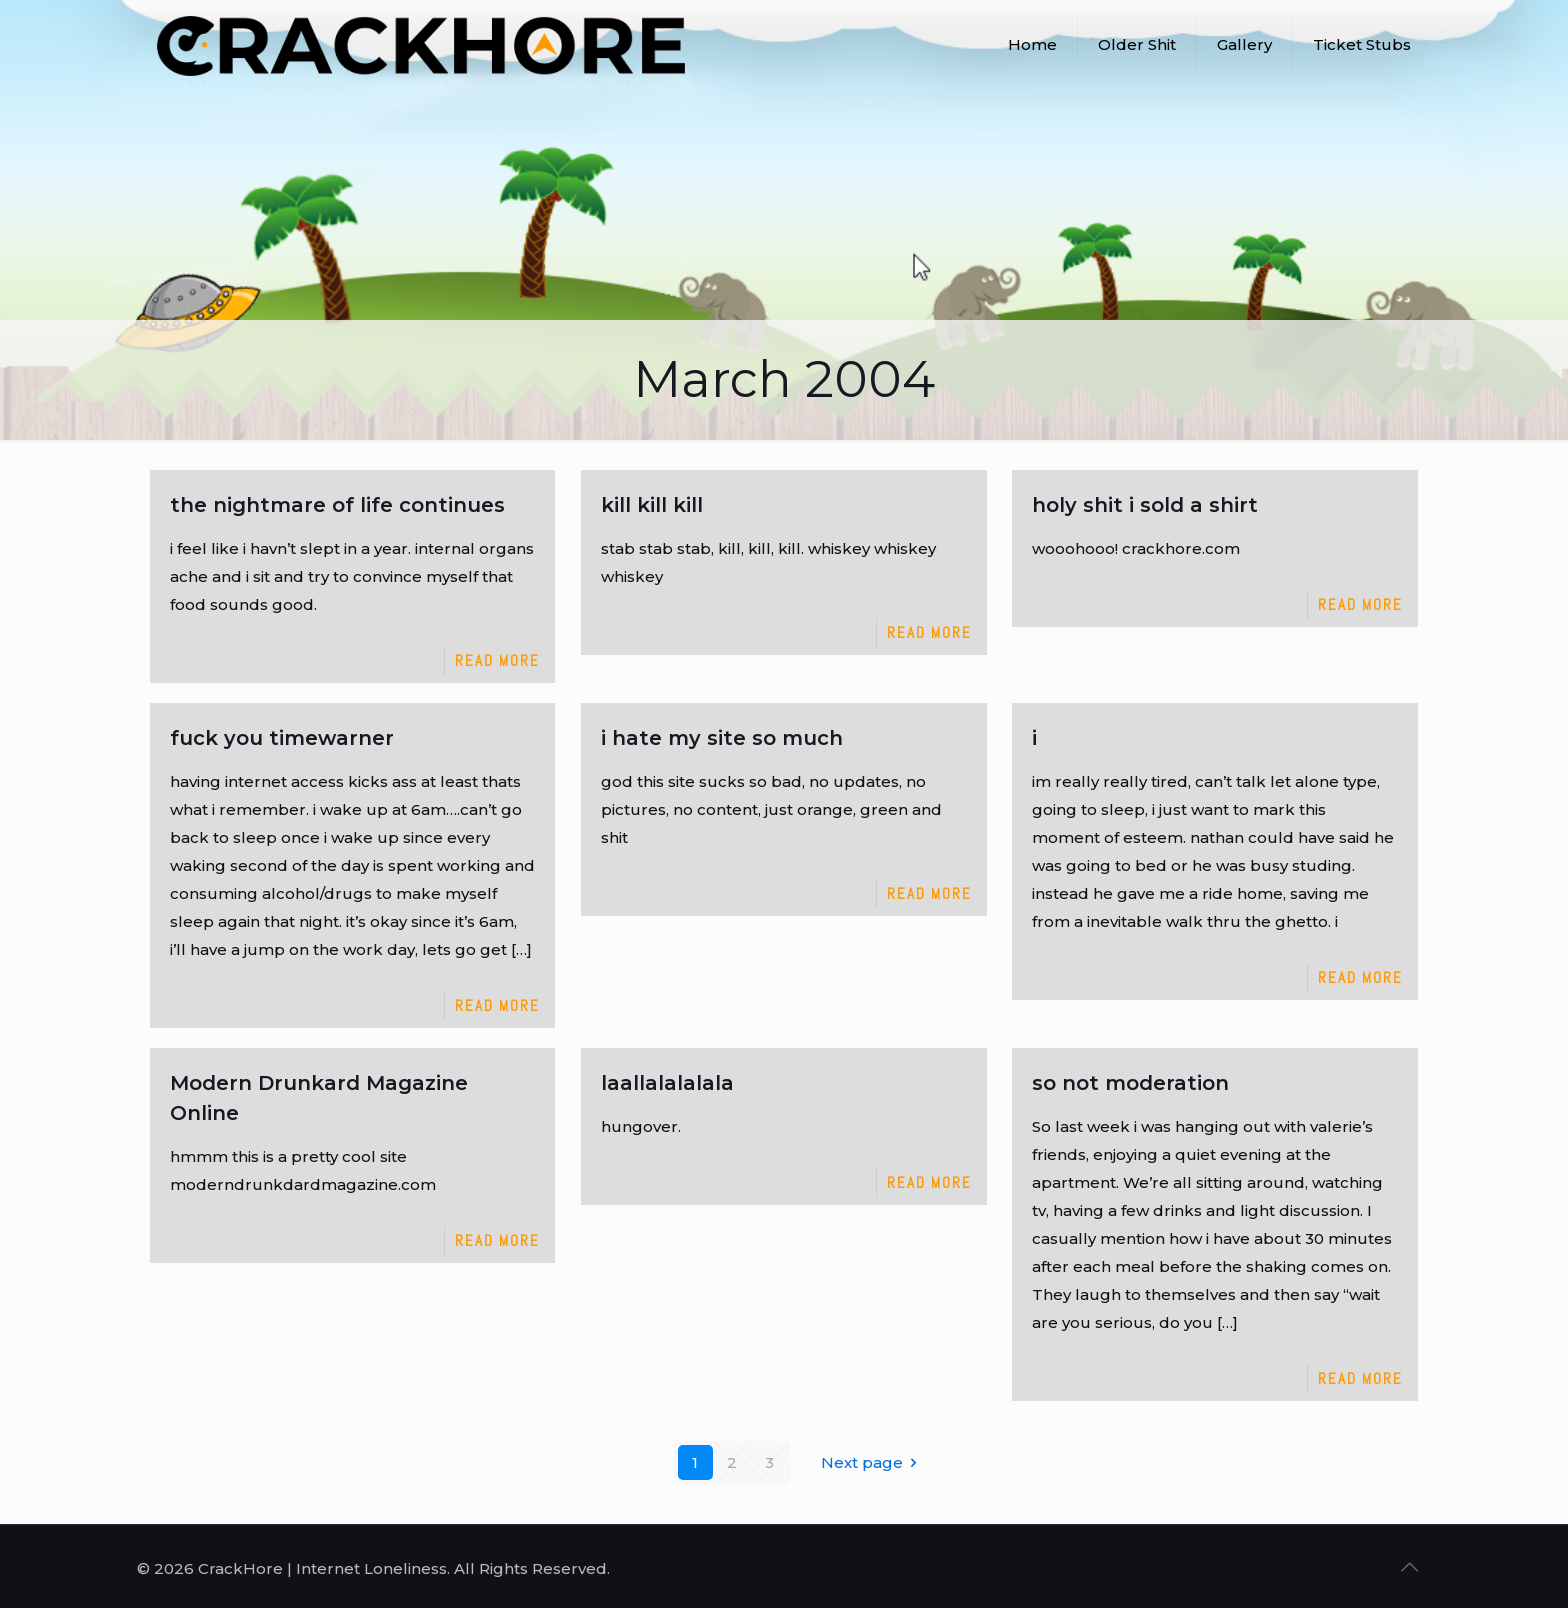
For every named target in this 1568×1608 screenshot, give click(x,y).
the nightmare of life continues (337, 505)
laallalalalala (667, 1083)
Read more (497, 660)
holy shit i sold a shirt (1145, 505)
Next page (872, 1462)
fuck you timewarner (282, 738)
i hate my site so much (722, 738)
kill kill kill (652, 505)
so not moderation (1130, 1083)
